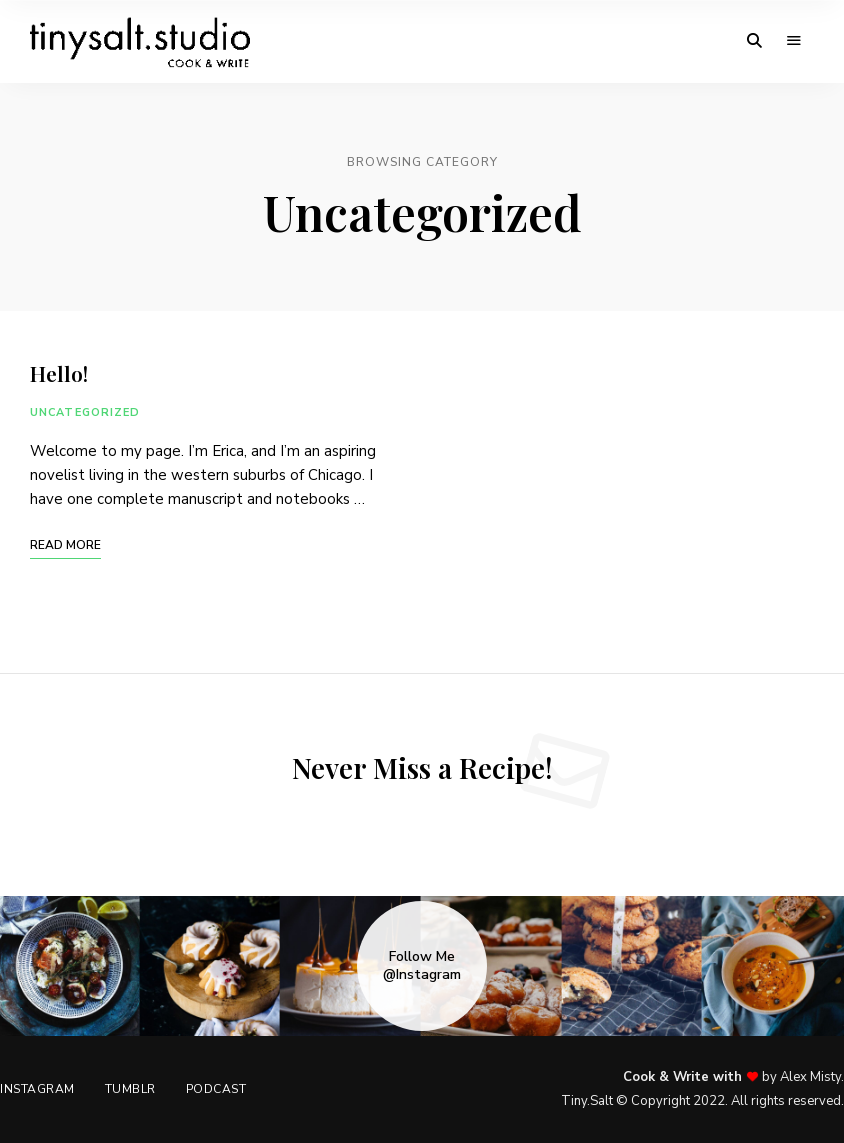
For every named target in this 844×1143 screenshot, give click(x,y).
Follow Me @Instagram (422, 966)
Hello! (59, 373)
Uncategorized (85, 412)
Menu (794, 41)
